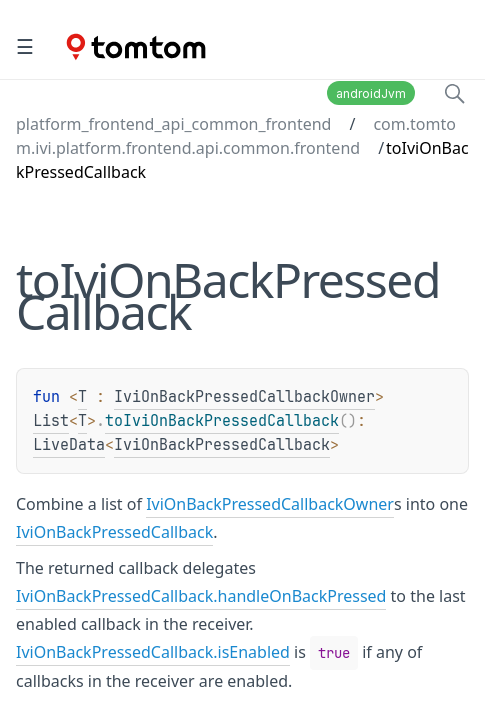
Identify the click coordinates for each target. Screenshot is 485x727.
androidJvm (371, 93)
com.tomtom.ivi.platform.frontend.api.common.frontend (236, 136)
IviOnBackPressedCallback (222, 445)
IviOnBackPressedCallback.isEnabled (153, 652)
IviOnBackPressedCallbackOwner (244, 397)
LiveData (69, 445)
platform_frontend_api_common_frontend (173, 124)
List (51, 421)
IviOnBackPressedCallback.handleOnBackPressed (201, 596)
